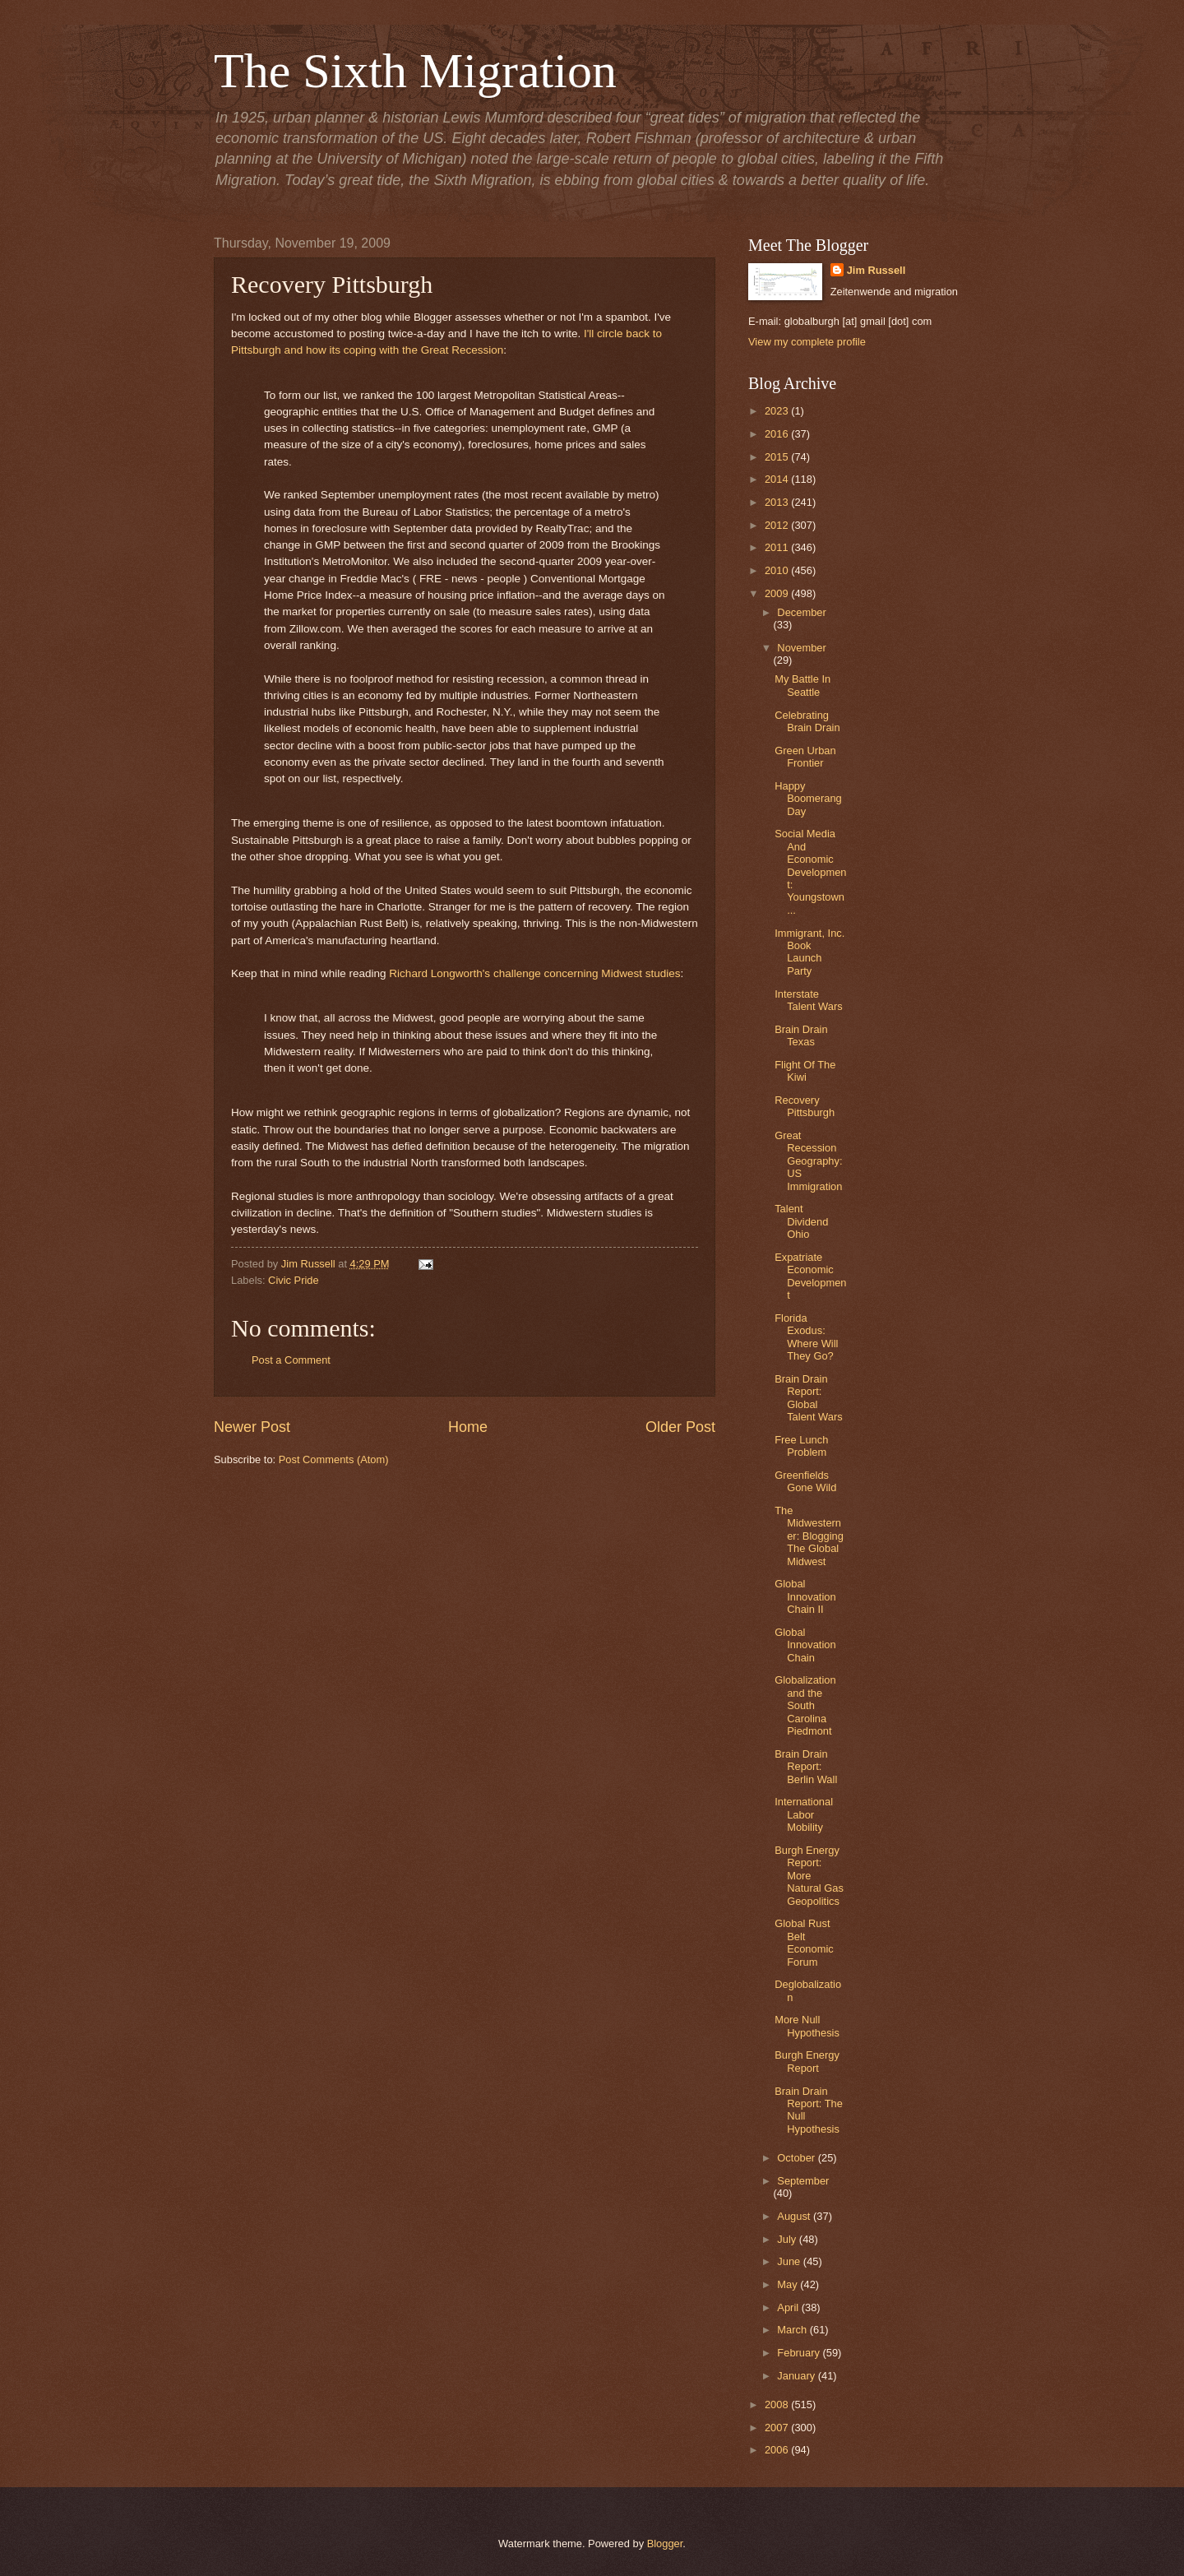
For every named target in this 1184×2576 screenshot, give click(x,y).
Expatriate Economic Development (810, 1276)
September (803, 2181)
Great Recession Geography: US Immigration (808, 1161)
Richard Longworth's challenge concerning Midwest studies (534, 973)
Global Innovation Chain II (805, 1596)
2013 (778, 502)
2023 (778, 411)
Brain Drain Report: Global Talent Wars (809, 1398)
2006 (778, 2450)
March (793, 2329)
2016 (778, 434)
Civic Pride (293, 1280)
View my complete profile (807, 342)
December (801, 612)
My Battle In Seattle (802, 685)
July (787, 2239)
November (801, 648)
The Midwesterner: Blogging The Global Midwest (809, 1536)
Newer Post (252, 1427)
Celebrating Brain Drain (807, 721)
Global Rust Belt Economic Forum (804, 1942)
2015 (778, 457)
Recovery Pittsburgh (805, 1106)
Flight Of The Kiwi (805, 1071)
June (790, 2261)
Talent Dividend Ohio (801, 1221)
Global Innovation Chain (805, 1645)
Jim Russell (876, 270)
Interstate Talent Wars (809, 1000)
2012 (778, 525)
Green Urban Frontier (805, 756)
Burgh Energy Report (807, 2061)
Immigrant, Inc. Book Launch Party (809, 952)
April (789, 2307)
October (797, 2158)
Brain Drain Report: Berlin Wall (806, 1767)
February (799, 2353)
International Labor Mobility (804, 1814)
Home (468, 1427)
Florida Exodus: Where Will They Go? (806, 1337)
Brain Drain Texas (801, 1035)
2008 (778, 2404)
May (788, 2284)
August (795, 2216)
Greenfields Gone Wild (805, 1481)
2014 (778, 479)
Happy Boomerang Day (808, 799)
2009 (778, 593)
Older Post (680, 1427)
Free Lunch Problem (801, 1446)
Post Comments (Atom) (334, 1459)
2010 (778, 570)
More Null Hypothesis (807, 2025)
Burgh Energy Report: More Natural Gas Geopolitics (809, 1875)
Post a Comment (291, 1360)
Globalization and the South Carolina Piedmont (805, 1705)
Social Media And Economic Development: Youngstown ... (810, 871)
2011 (778, 547)
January (797, 2376)
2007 (778, 2427)
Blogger (665, 2543)
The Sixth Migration (415, 71)
